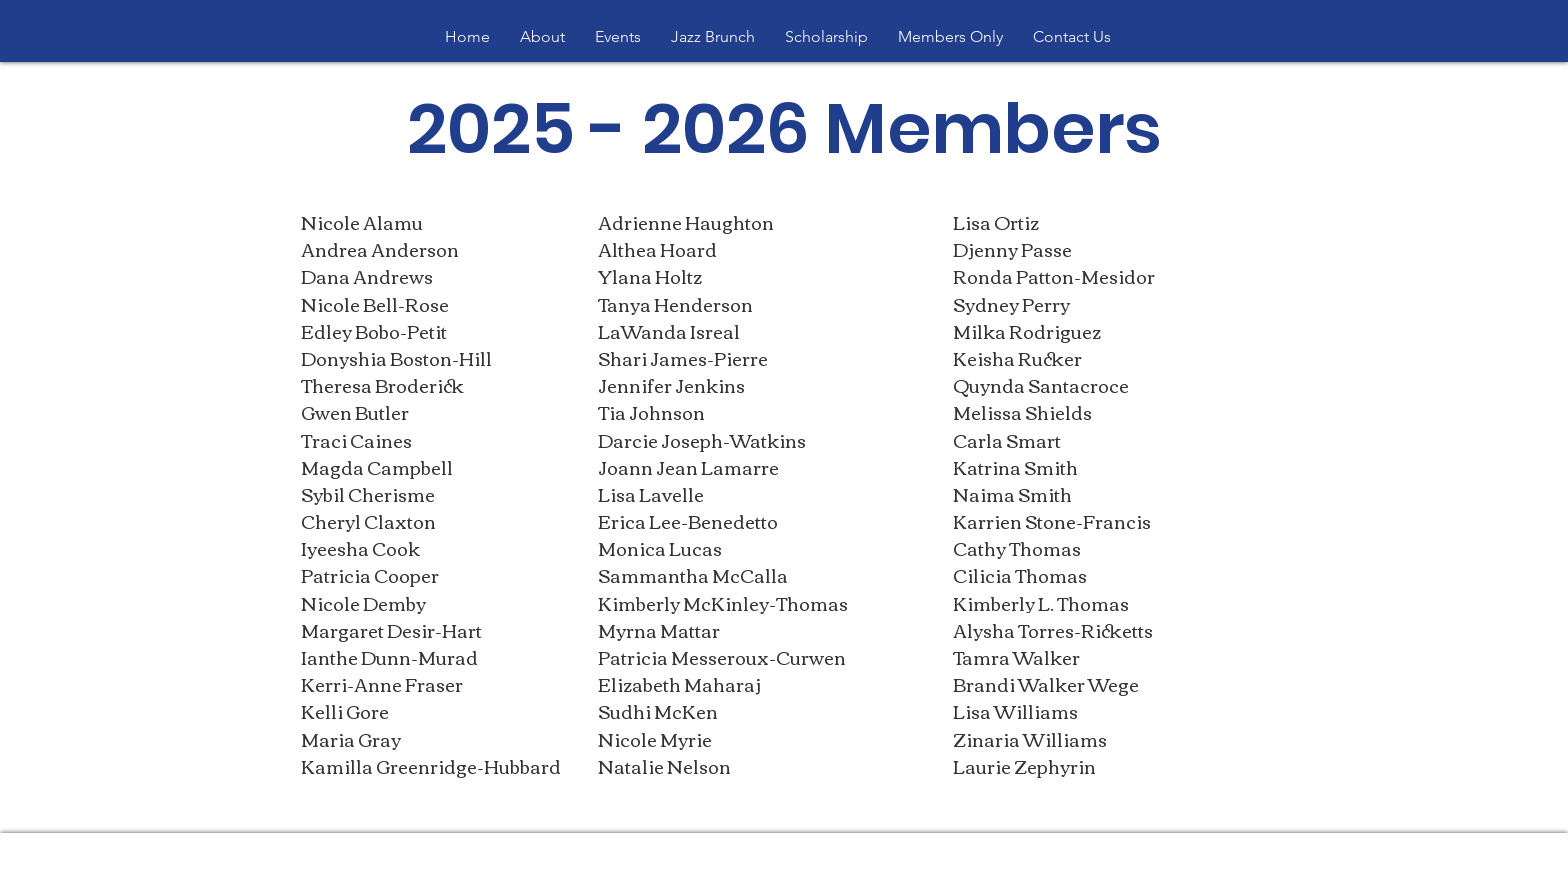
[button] (542, 37)
